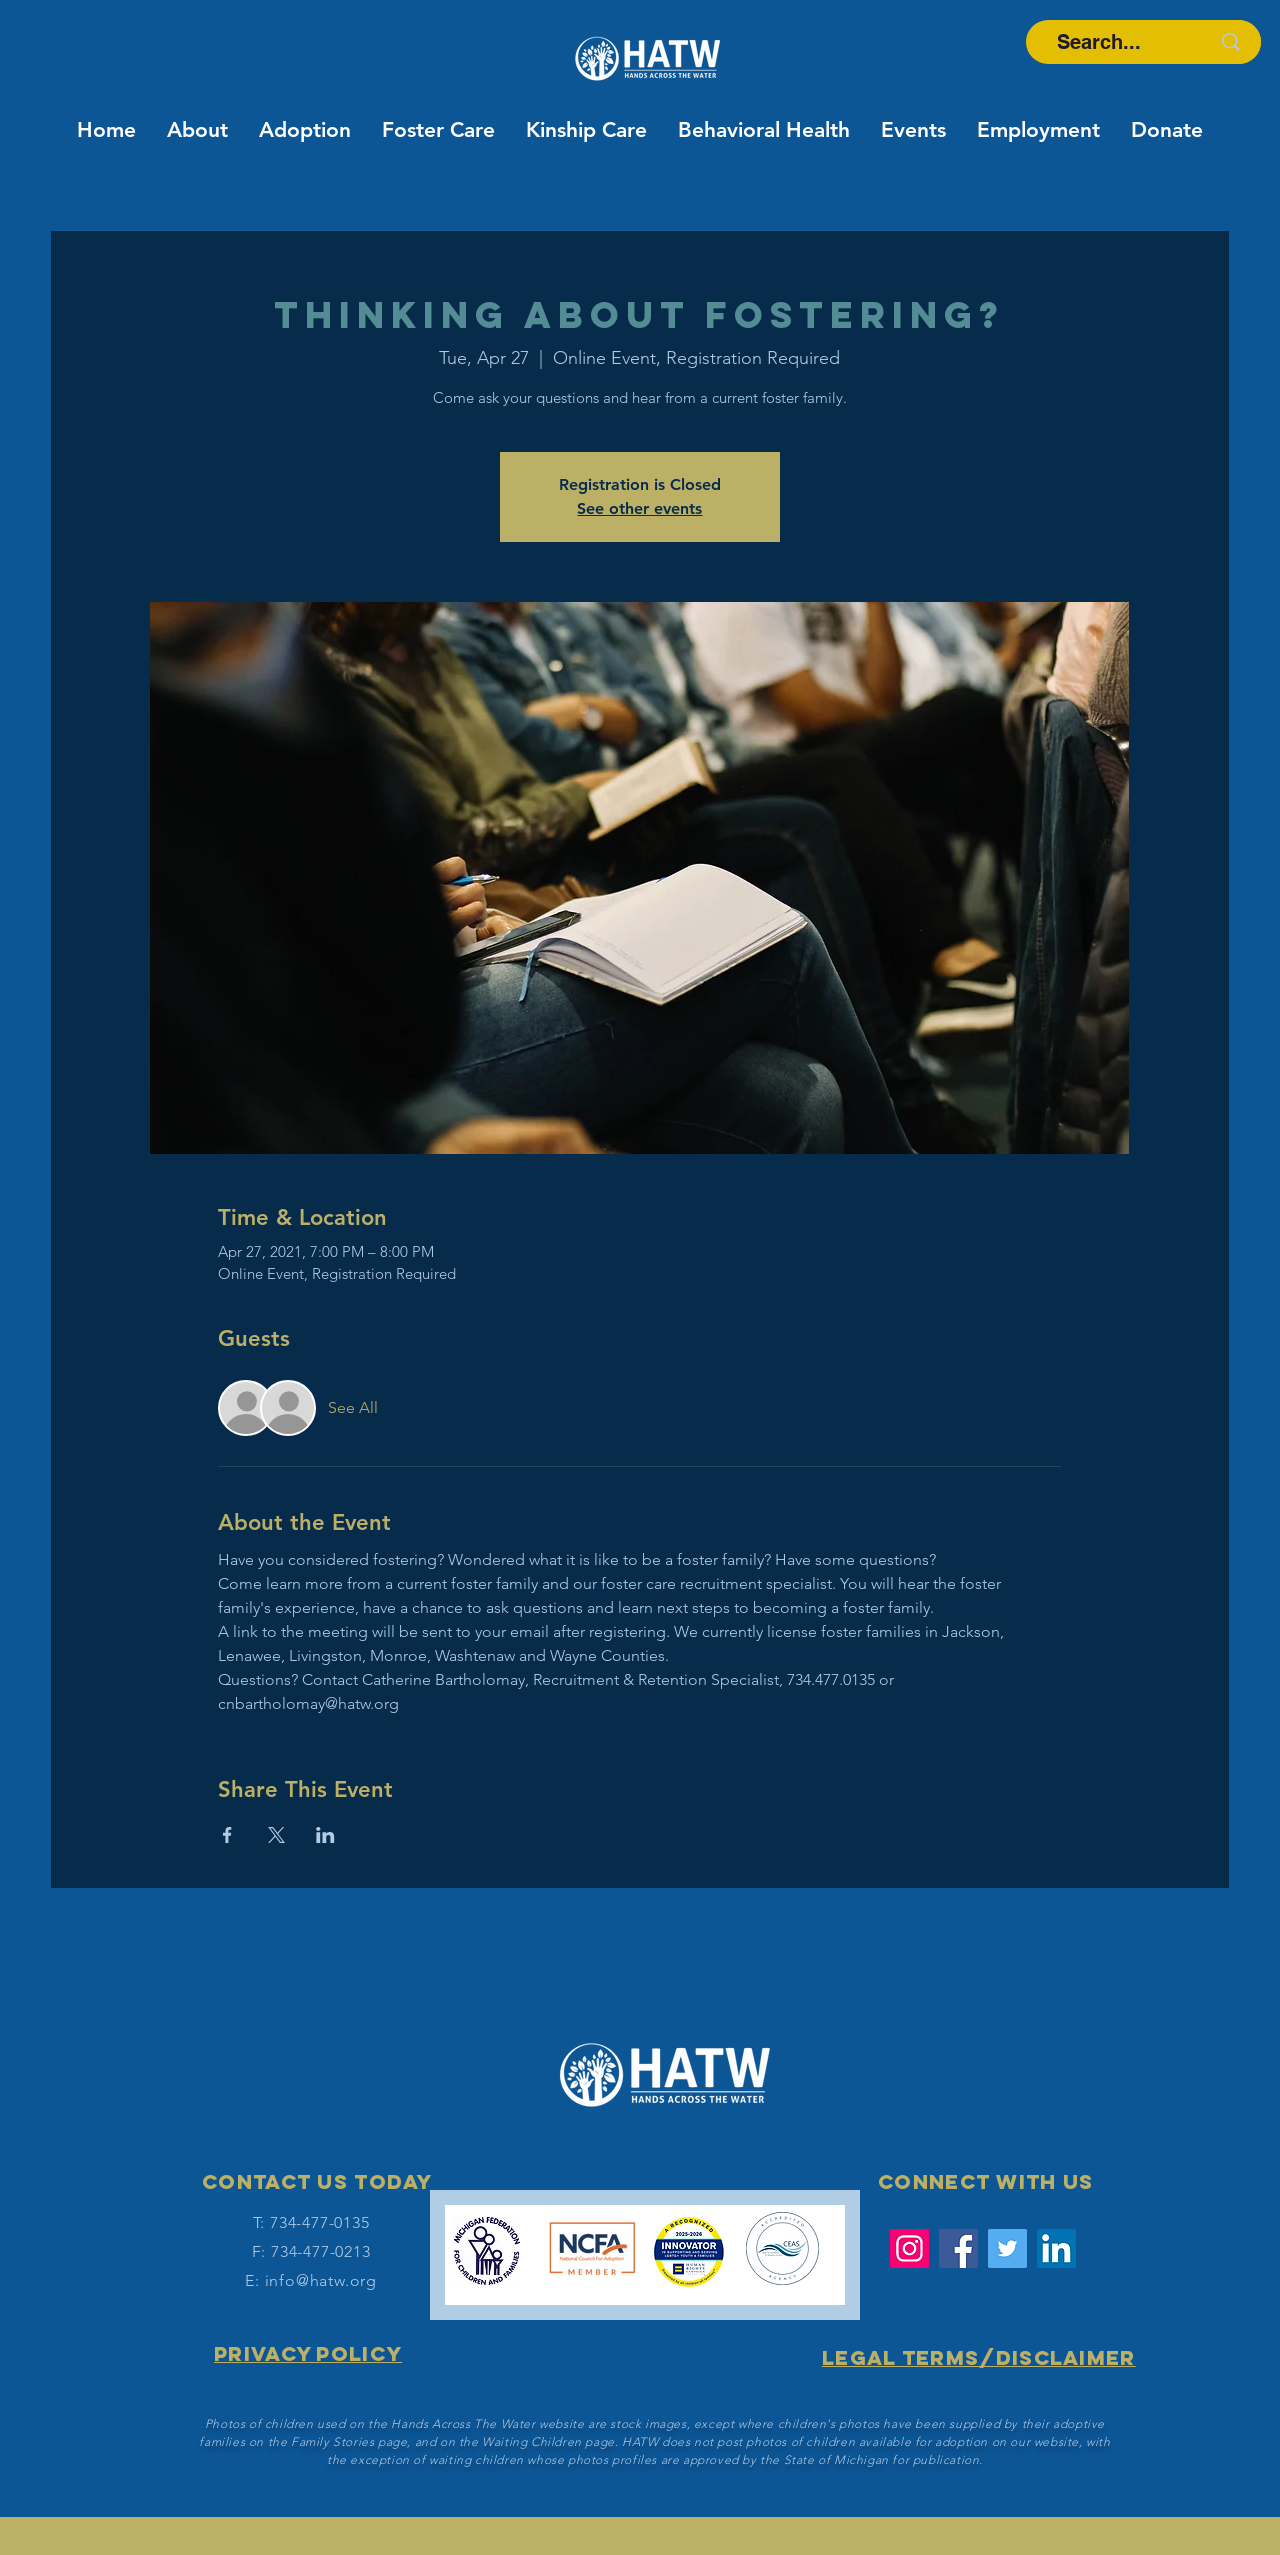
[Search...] (1098, 42)
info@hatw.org (321, 2280)
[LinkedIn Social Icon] (1056, 2248)
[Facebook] (958, 2248)
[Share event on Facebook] (227, 1835)
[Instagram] (909, 2248)
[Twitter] (1007, 2248)
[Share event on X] (276, 1835)
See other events (639, 508)
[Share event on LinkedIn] (325, 1835)
